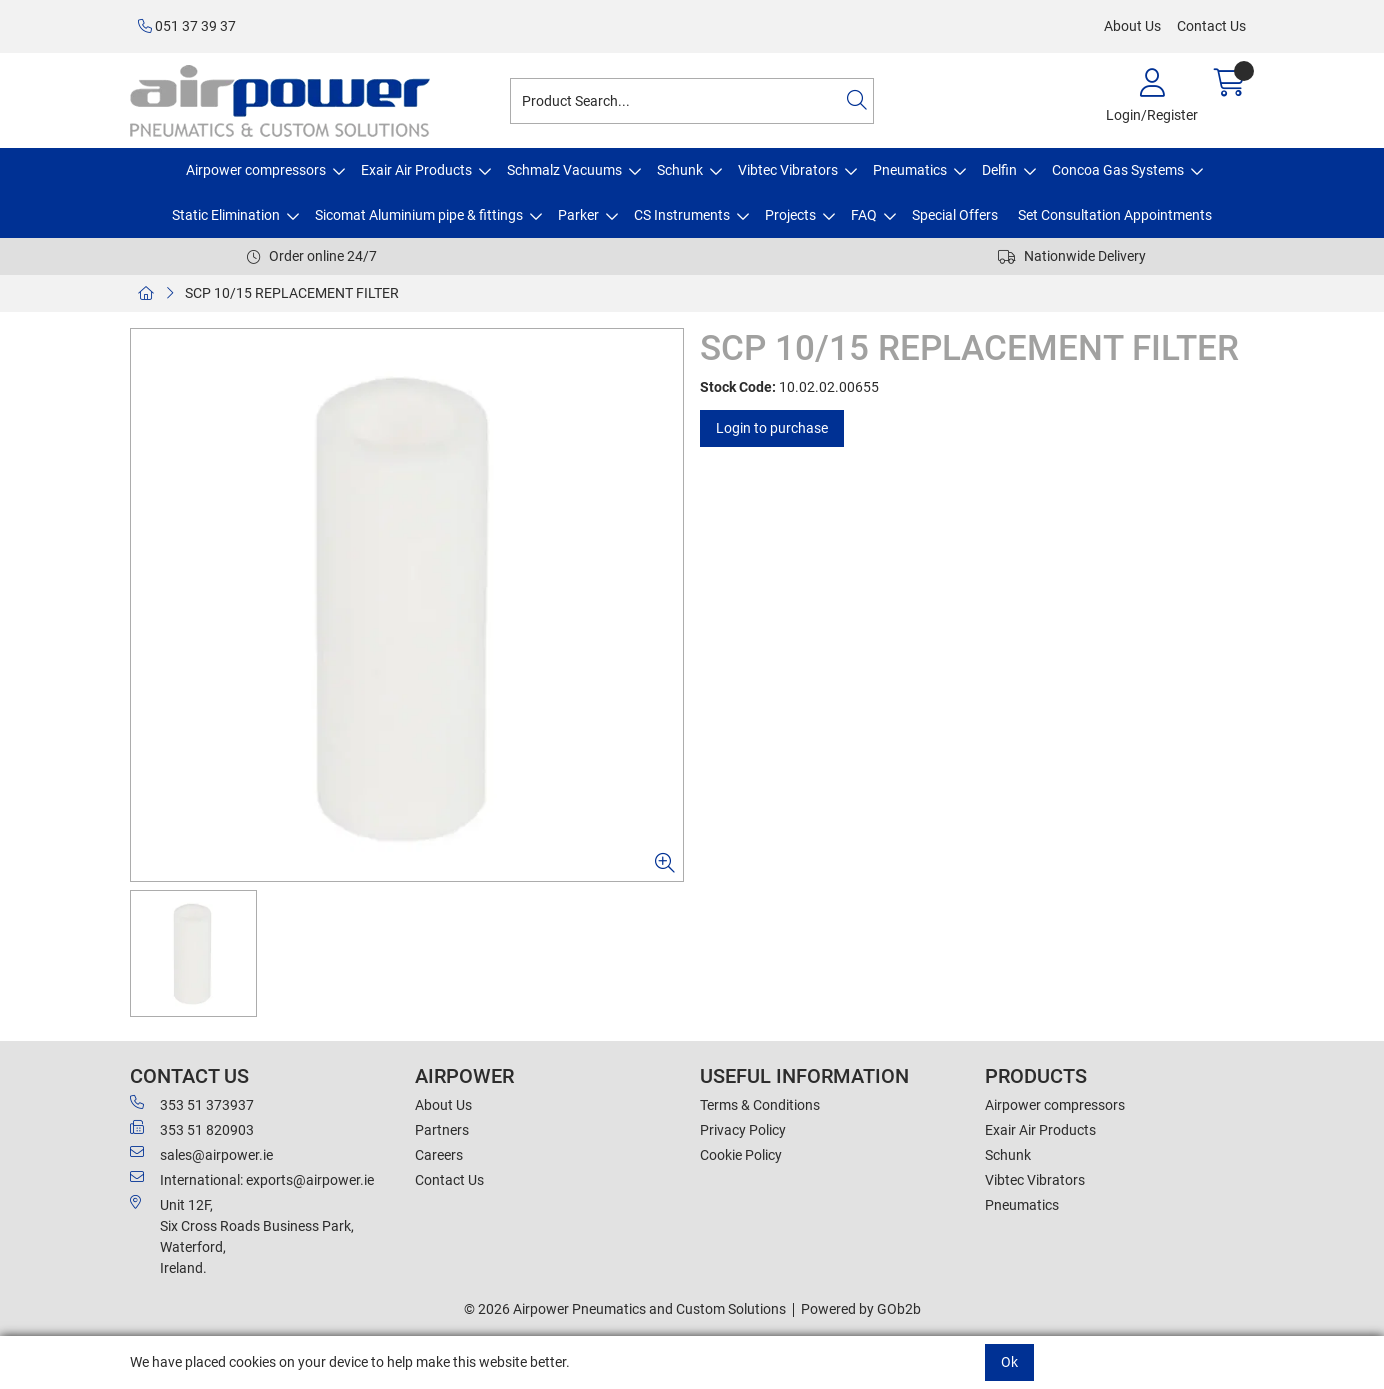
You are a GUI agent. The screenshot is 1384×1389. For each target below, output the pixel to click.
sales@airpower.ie (201, 1154)
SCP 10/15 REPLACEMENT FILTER (292, 293)
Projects (790, 215)
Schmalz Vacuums (564, 170)
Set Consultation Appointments (1115, 215)
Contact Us (1211, 26)
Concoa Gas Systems (1118, 170)
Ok (1009, 1362)
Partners (442, 1130)
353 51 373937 (192, 1104)
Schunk (680, 170)
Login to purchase (772, 428)
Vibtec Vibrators (788, 170)
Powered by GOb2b (861, 1309)
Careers (439, 1155)
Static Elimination (226, 215)
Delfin (999, 170)
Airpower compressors (256, 170)
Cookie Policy (741, 1155)
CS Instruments (682, 215)
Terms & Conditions (760, 1105)
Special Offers (955, 215)
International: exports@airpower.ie (252, 1179)
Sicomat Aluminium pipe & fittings (419, 215)
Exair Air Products (416, 170)
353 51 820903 (192, 1129)
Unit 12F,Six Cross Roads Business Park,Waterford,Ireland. (242, 1235)
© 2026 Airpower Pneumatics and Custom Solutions (625, 1309)
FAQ (864, 215)
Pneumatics (910, 170)
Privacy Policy (743, 1130)
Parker (578, 215)
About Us (1132, 26)
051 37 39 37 (187, 26)
